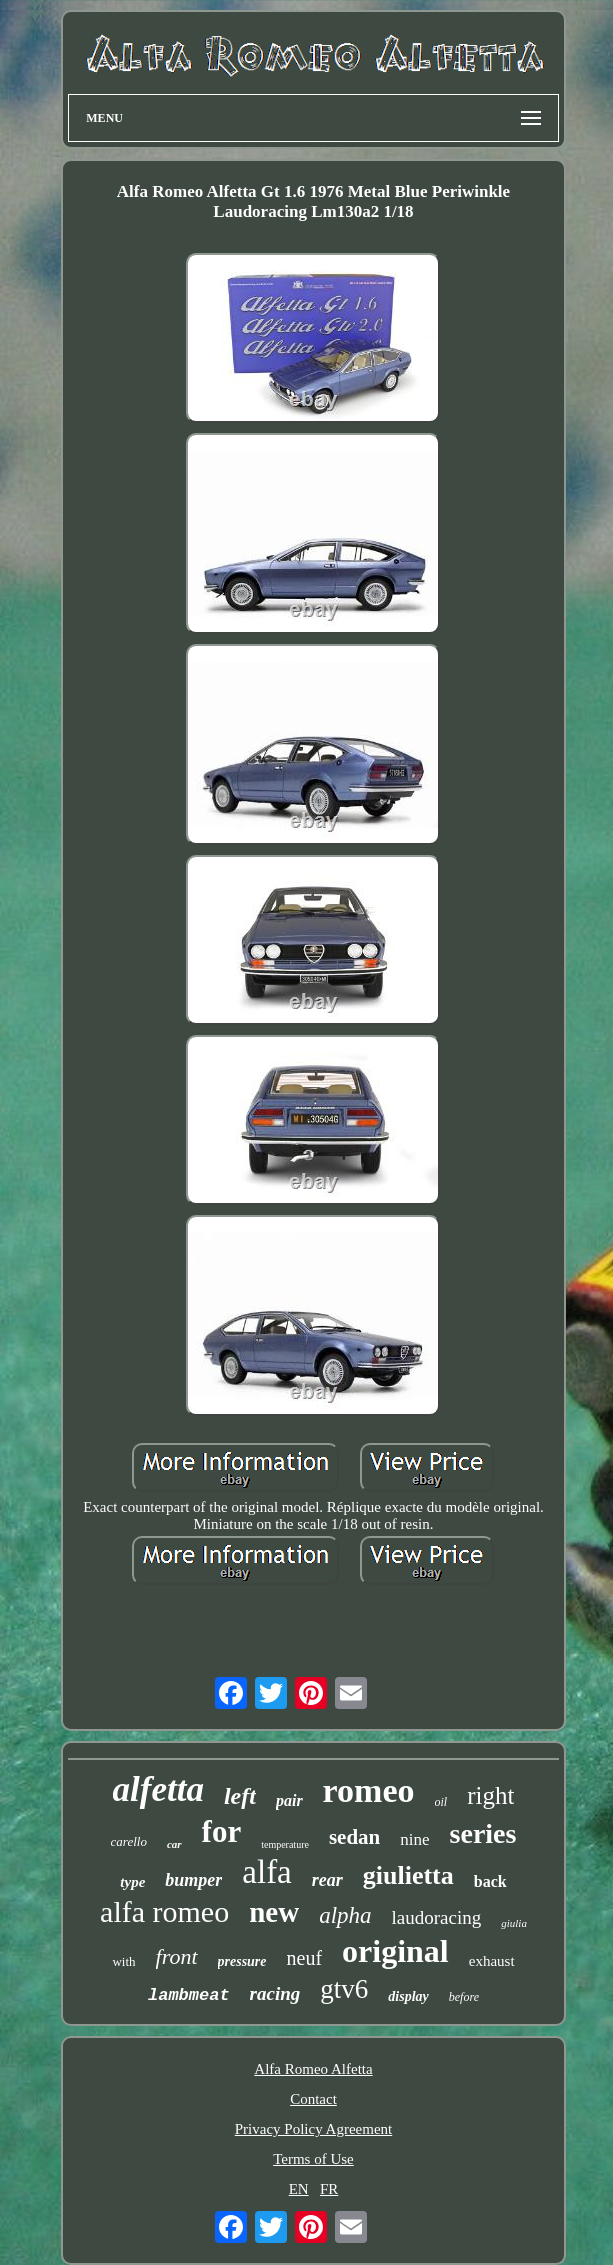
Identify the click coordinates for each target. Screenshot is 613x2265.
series (483, 1833)
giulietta (408, 1875)
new (274, 1912)
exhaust (492, 1961)
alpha (345, 1915)
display (408, 1996)
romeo (369, 1790)
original (395, 1951)
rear (327, 1880)
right (490, 1795)
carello (129, 1841)
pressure (242, 1961)
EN (299, 2189)
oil (441, 1802)
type (132, 1882)
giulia (514, 1923)
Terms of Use (313, 2159)
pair (289, 1800)
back (490, 1881)
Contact (313, 2099)
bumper (193, 1880)
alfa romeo (164, 1911)
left (240, 1796)
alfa (266, 1872)
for (222, 1831)
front (177, 1956)
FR (329, 2189)
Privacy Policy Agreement (313, 2129)
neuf (305, 1958)
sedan (354, 1837)
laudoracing (437, 1917)
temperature (285, 1844)
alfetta (158, 1789)
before (464, 1997)
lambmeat (189, 1995)
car (174, 1844)
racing (275, 1993)
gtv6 (344, 1989)
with (123, 1961)
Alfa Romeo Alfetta (313, 2069)
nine (414, 1839)
